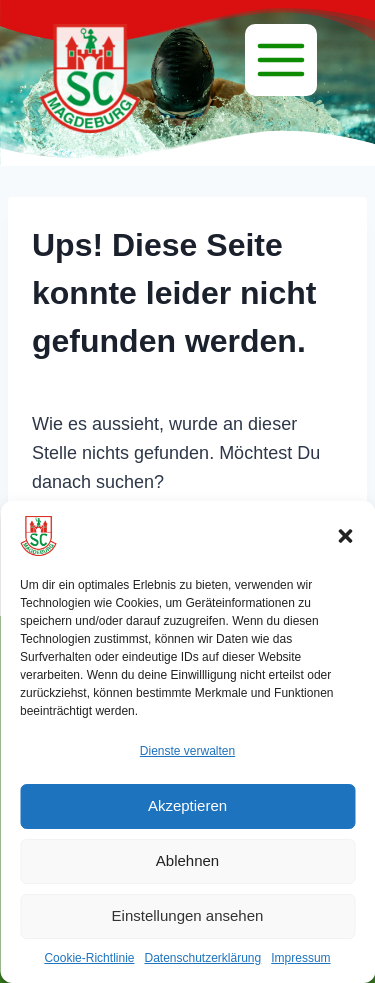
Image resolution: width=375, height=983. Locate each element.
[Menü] (281, 60)
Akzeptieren (187, 805)
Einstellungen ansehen (188, 915)
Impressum (300, 958)
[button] (345, 536)
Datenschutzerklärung (202, 958)
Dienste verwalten (187, 751)
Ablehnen (187, 860)
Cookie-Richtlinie (89, 958)
